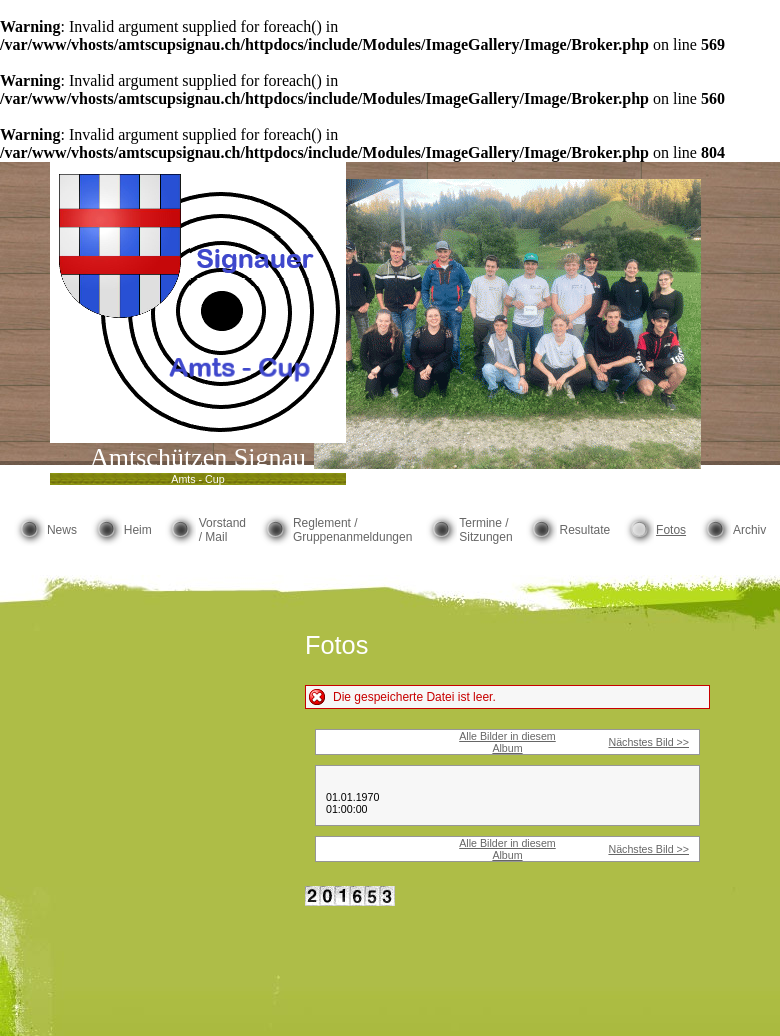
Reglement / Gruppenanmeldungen (352, 530)
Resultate (584, 530)
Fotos (671, 530)
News (62, 530)
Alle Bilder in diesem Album (507, 742)
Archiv (749, 530)
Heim (138, 530)
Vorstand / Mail (222, 530)
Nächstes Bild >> (648, 742)
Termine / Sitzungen (485, 530)
